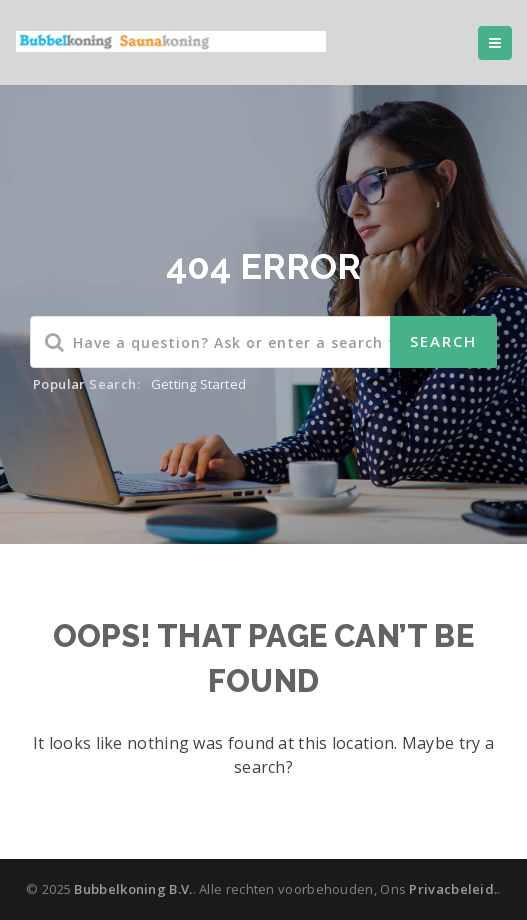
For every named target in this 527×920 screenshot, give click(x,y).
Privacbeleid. (453, 889)
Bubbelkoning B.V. (133, 889)
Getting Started (198, 384)
